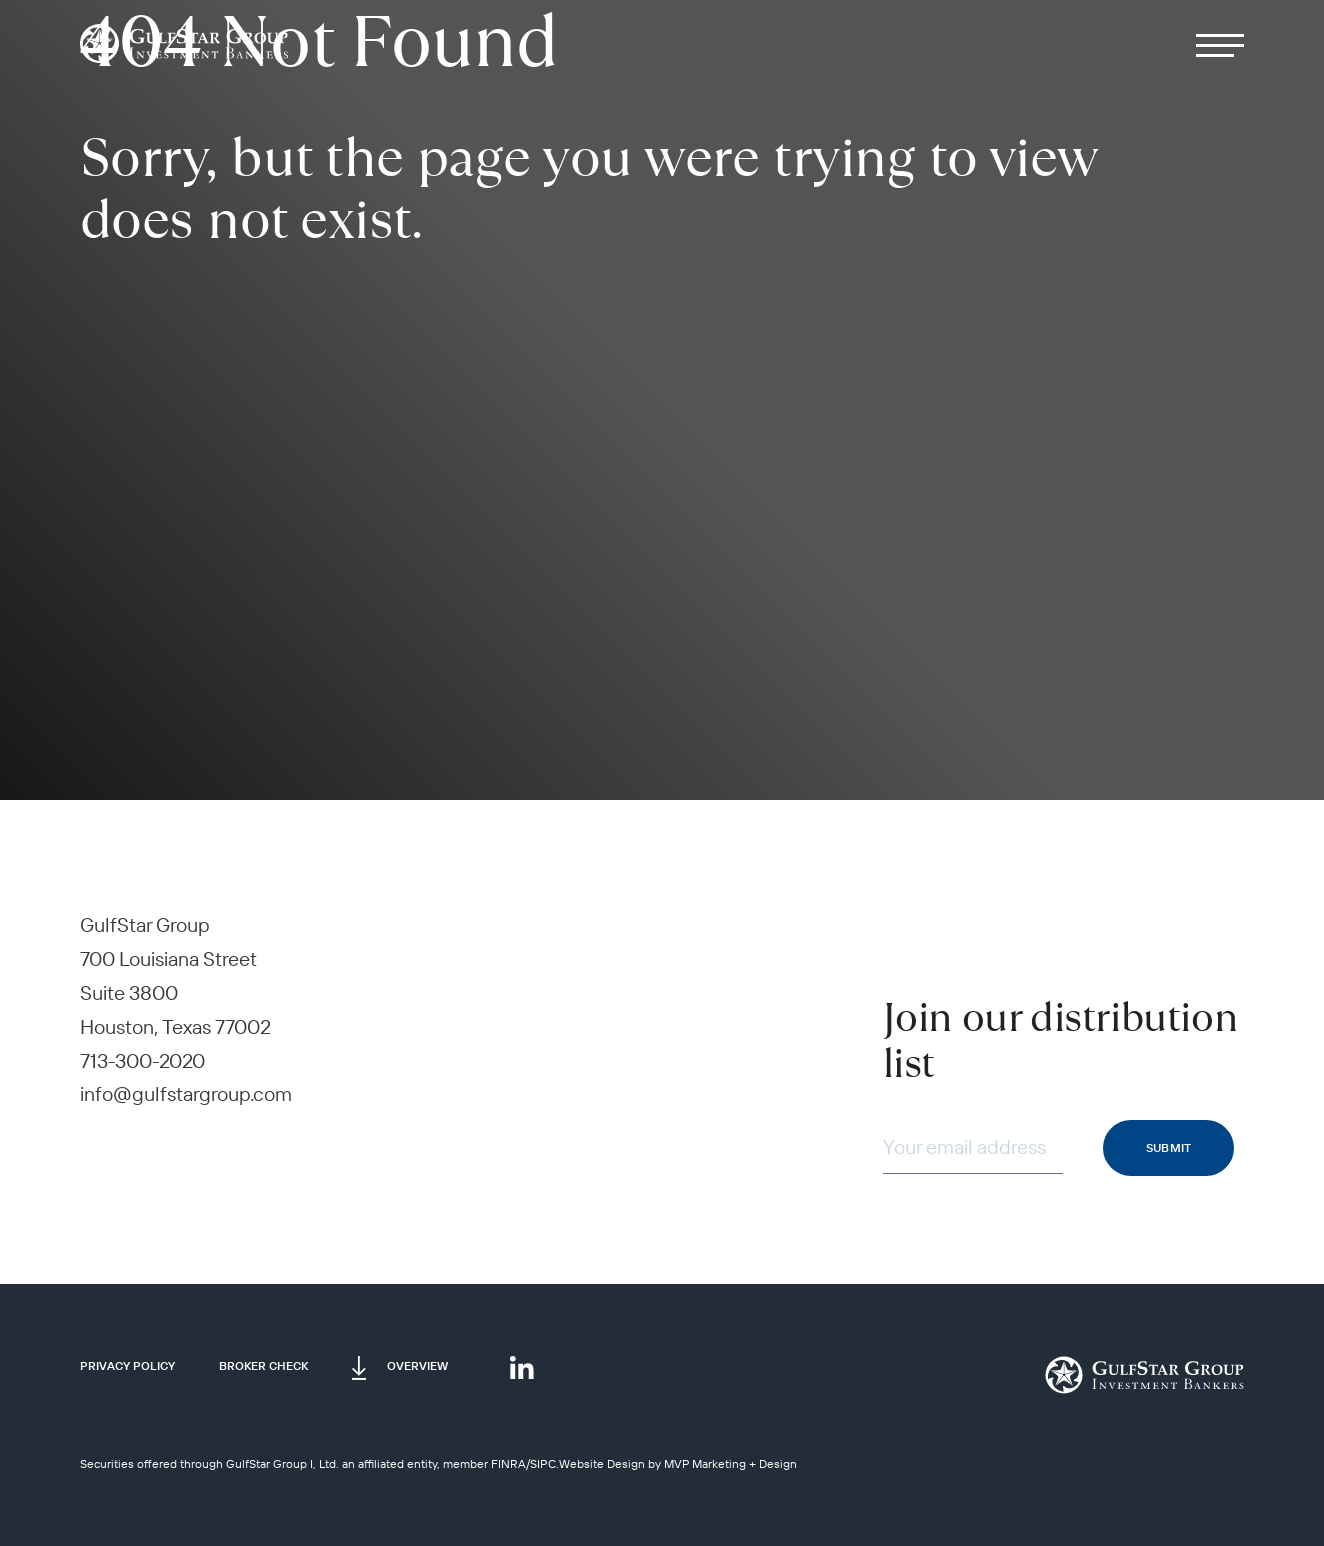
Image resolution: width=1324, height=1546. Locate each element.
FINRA (508, 1463)
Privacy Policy (127, 1365)
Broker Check (263, 1365)
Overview (417, 1365)
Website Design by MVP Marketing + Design (678, 1463)
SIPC (543, 1463)
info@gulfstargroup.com (186, 1093)
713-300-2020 (142, 1060)
